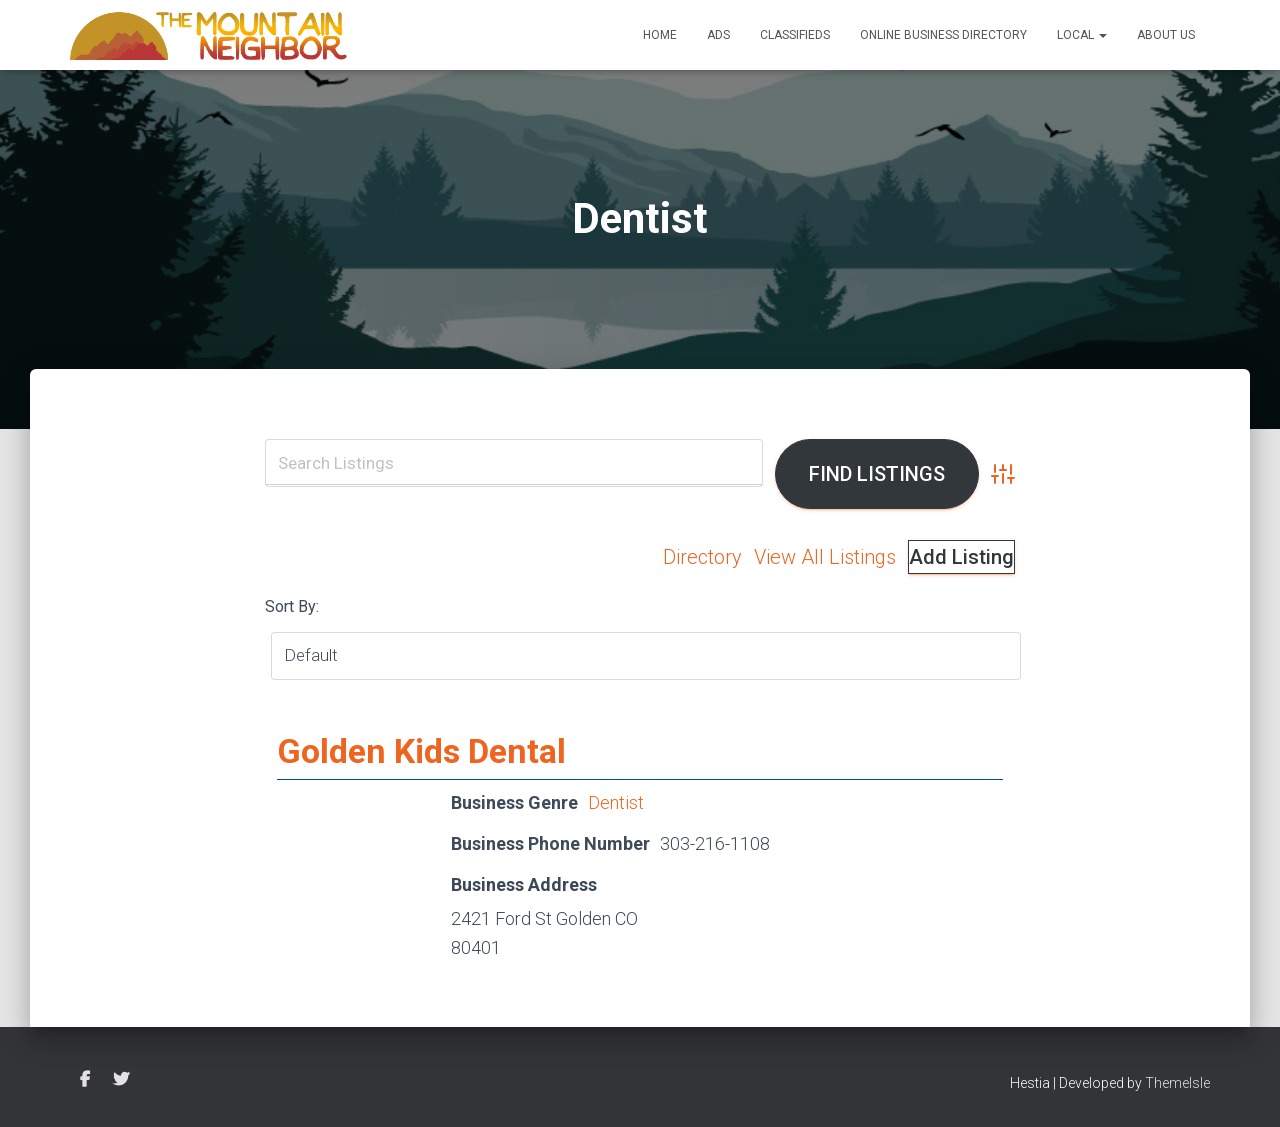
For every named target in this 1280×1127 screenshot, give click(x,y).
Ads (718, 35)
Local (1082, 35)
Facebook (85, 1080)
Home (660, 35)
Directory (702, 557)
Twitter (121, 1080)
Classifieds (795, 35)
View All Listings (825, 557)
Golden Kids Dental (421, 751)
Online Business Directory (943, 35)
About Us (1166, 35)
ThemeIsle (1177, 1083)
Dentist (616, 802)
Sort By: (292, 606)
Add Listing (961, 557)
